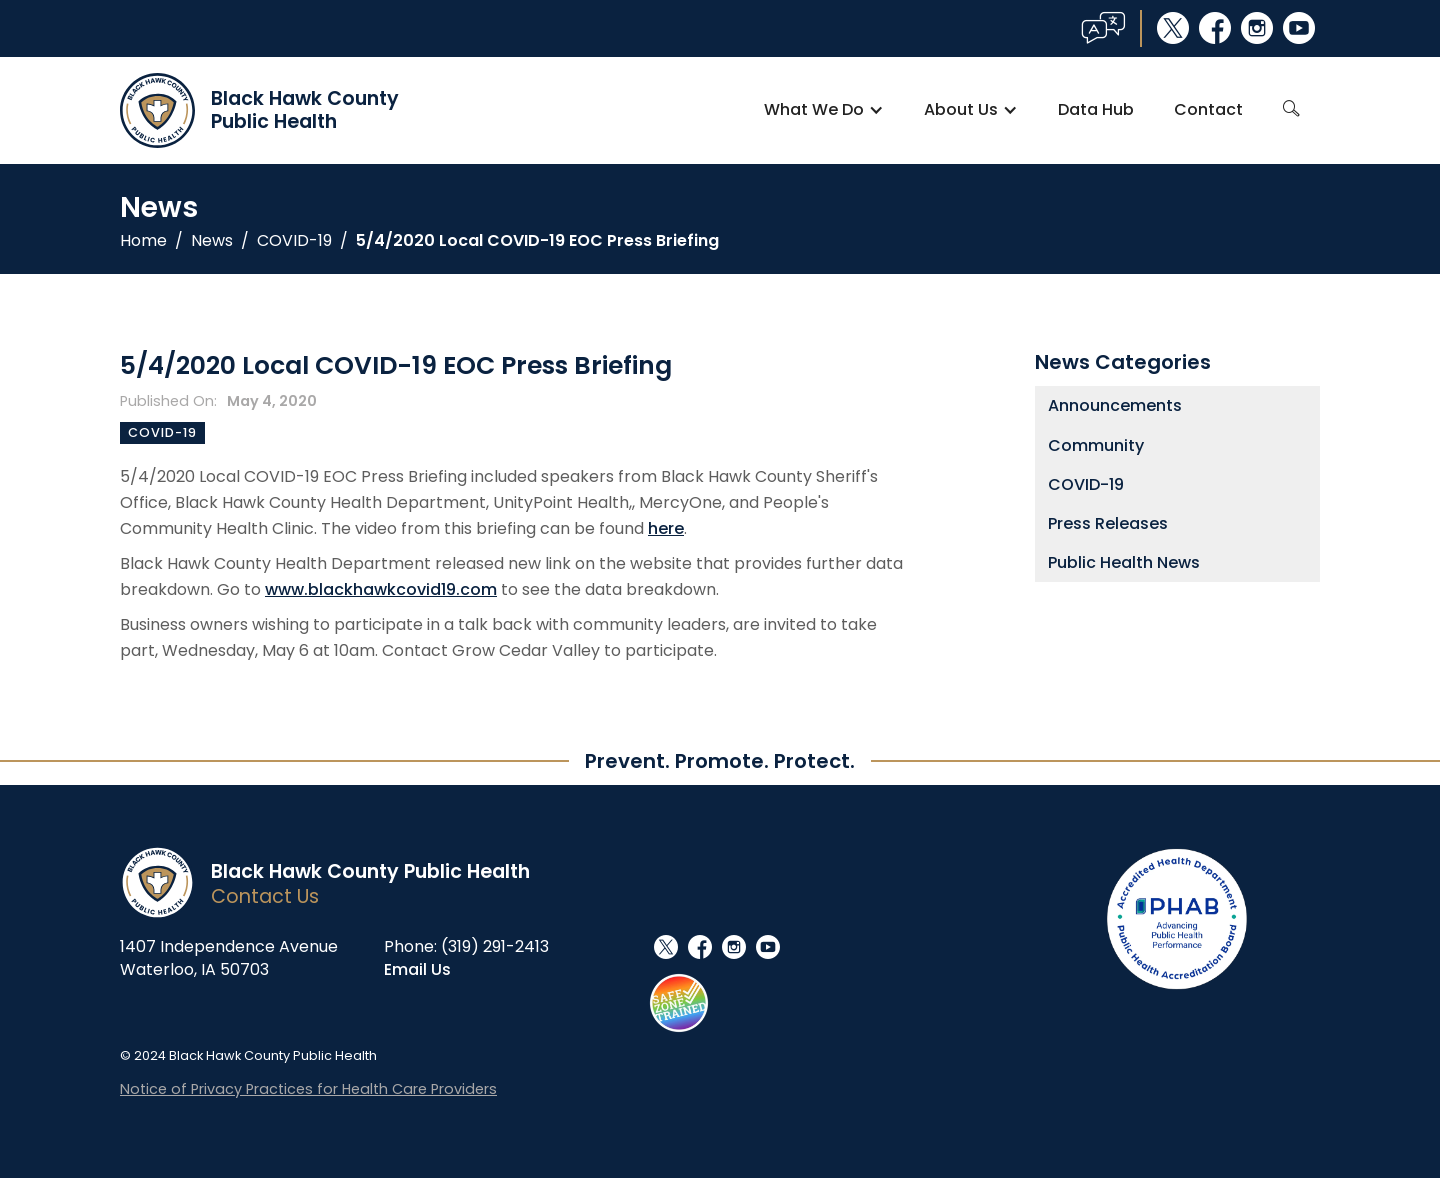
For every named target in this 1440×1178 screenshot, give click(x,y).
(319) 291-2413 (495, 946)
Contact (1208, 109)
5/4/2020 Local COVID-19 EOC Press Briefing (537, 241)
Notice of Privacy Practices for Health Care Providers (308, 1089)
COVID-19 (294, 241)
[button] (824, 110)
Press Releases (1108, 523)
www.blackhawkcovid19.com (381, 589)
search (1291, 109)
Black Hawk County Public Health (370, 871)
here (666, 528)
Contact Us (265, 896)
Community (1096, 445)
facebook (1215, 28)
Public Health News (1124, 562)
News (212, 241)
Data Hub (1096, 109)
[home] (259, 110)
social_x (1173, 28)
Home (143, 241)
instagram (1257, 28)
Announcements (1115, 405)
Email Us (417, 969)
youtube (1299, 28)
